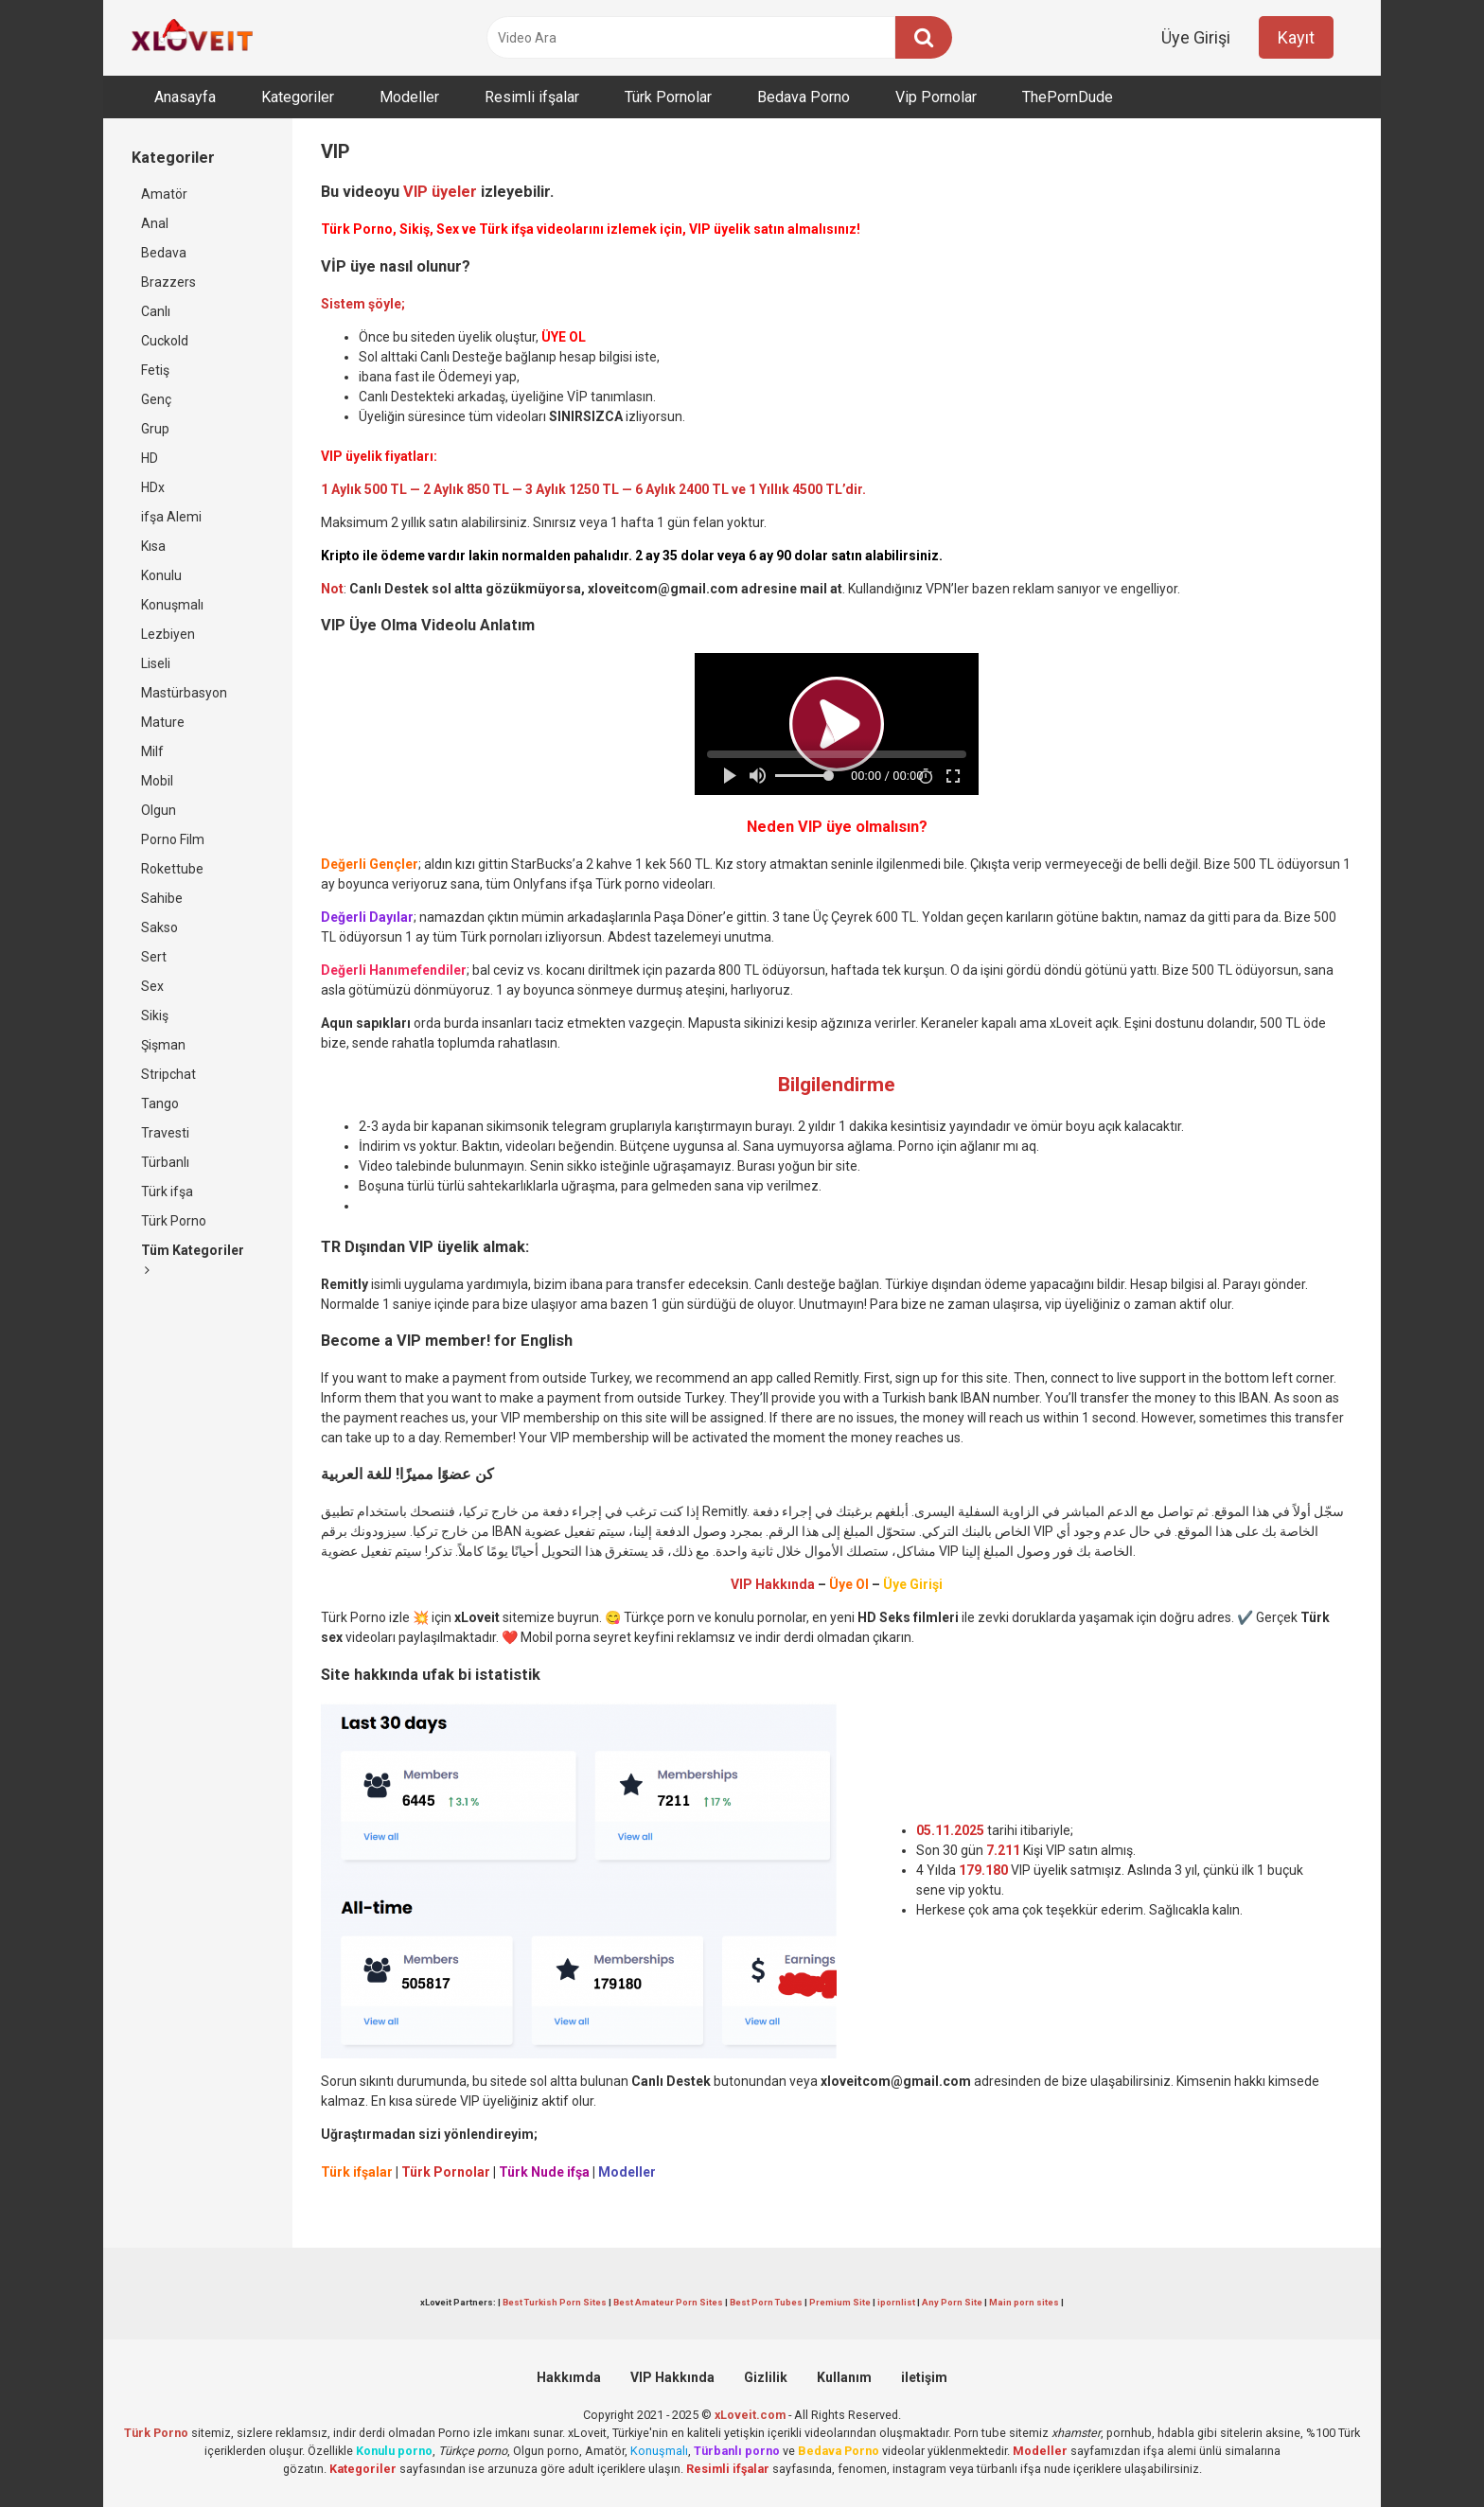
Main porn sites (1024, 2302)
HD (149, 458)
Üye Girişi (1195, 37)
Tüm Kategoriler (192, 1260)
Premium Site (840, 2302)
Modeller (409, 97)
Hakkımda (569, 2377)
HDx (153, 487)
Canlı (155, 311)
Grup (155, 428)
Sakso (159, 927)
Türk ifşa (167, 1191)
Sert (154, 956)
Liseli (155, 663)
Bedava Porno (803, 97)
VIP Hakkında (672, 2377)
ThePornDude (1067, 97)
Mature (163, 722)
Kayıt (1296, 37)
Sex (152, 986)
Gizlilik (765, 2377)
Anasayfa (185, 97)
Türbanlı (165, 1162)
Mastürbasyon (184, 692)
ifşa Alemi (171, 516)
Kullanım (844, 2377)
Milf (152, 751)
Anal (154, 223)
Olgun (158, 810)
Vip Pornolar (936, 97)
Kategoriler (297, 97)
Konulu (161, 575)
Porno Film (172, 839)
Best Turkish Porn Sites (555, 2302)
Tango (160, 1103)
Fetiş (155, 370)
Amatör (164, 194)
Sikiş (154, 1015)
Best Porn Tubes (766, 2302)
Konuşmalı (172, 604)
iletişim (924, 2377)
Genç (156, 399)
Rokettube (172, 868)
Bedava (163, 252)
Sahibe (162, 898)
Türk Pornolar (668, 97)
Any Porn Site (952, 2302)
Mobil (157, 780)
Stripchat (168, 1074)
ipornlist (896, 2302)
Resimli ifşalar (532, 97)
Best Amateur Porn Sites (668, 2302)
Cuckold (164, 340)
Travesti (165, 1132)
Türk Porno (173, 1220)
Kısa (153, 546)
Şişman (163, 1044)
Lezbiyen (168, 634)
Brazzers (168, 282)
